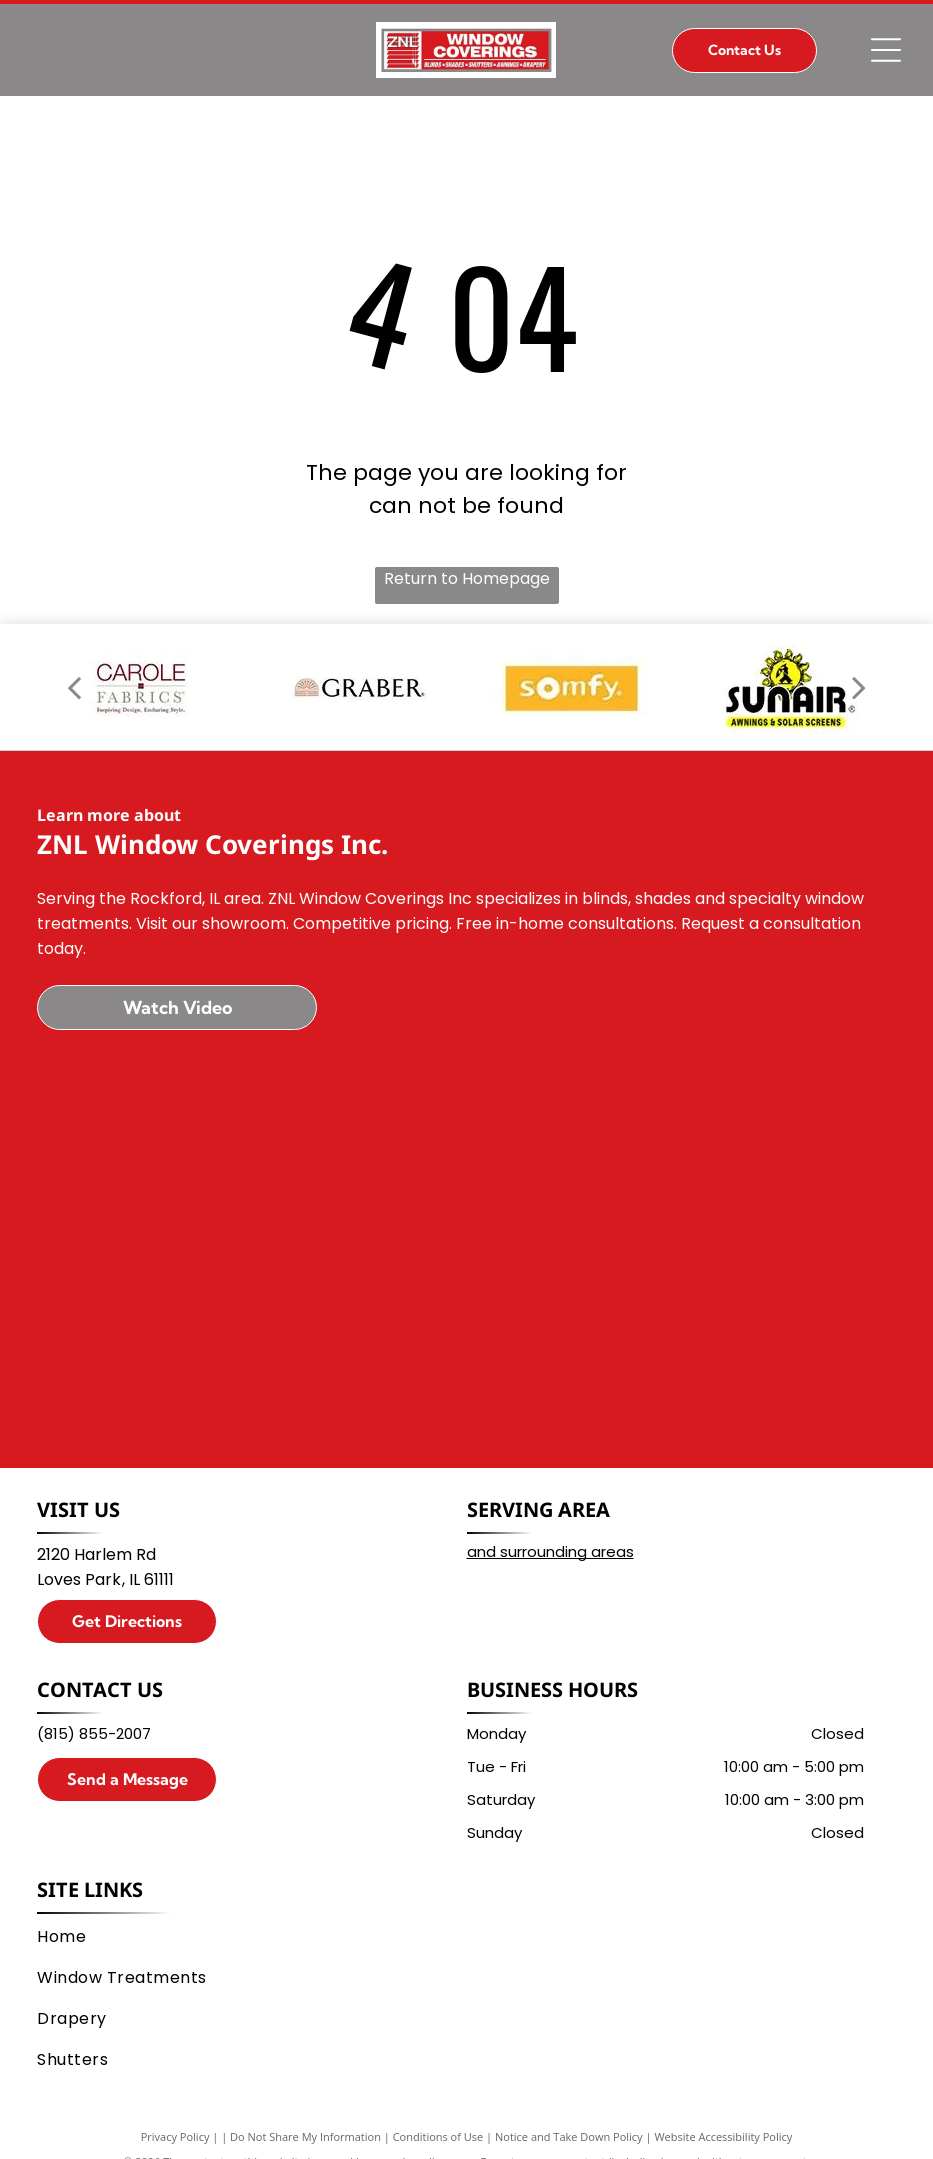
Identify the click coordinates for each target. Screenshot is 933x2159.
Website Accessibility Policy (723, 2136)
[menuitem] (457, 1936)
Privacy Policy (175, 2136)
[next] (859, 687)
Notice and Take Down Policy (569, 2136)
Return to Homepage (467, 578)
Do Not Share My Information (305, 2136)
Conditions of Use (438, 2136)
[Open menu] (886, 50)
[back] (74, 687)
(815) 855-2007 (94, 1733)
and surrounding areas (550, 1551)
